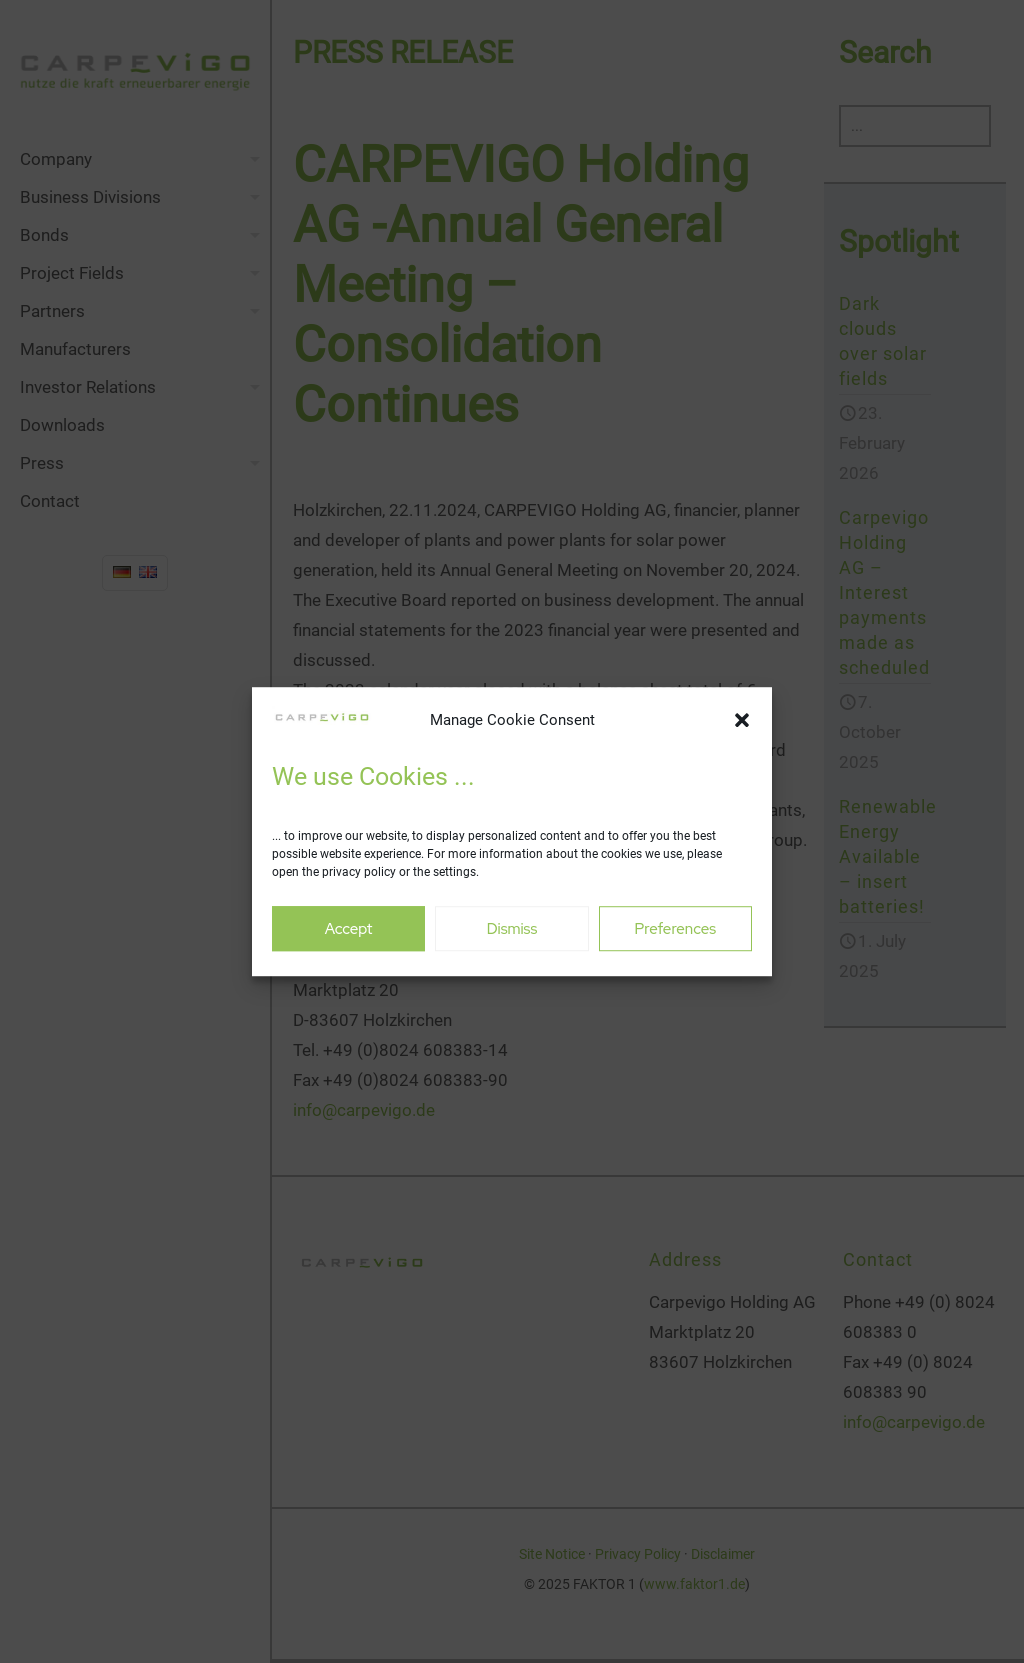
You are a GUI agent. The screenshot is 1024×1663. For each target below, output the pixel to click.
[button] (742, 721)
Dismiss (512, 929)
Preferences (676, 929)
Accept (349, 929)
